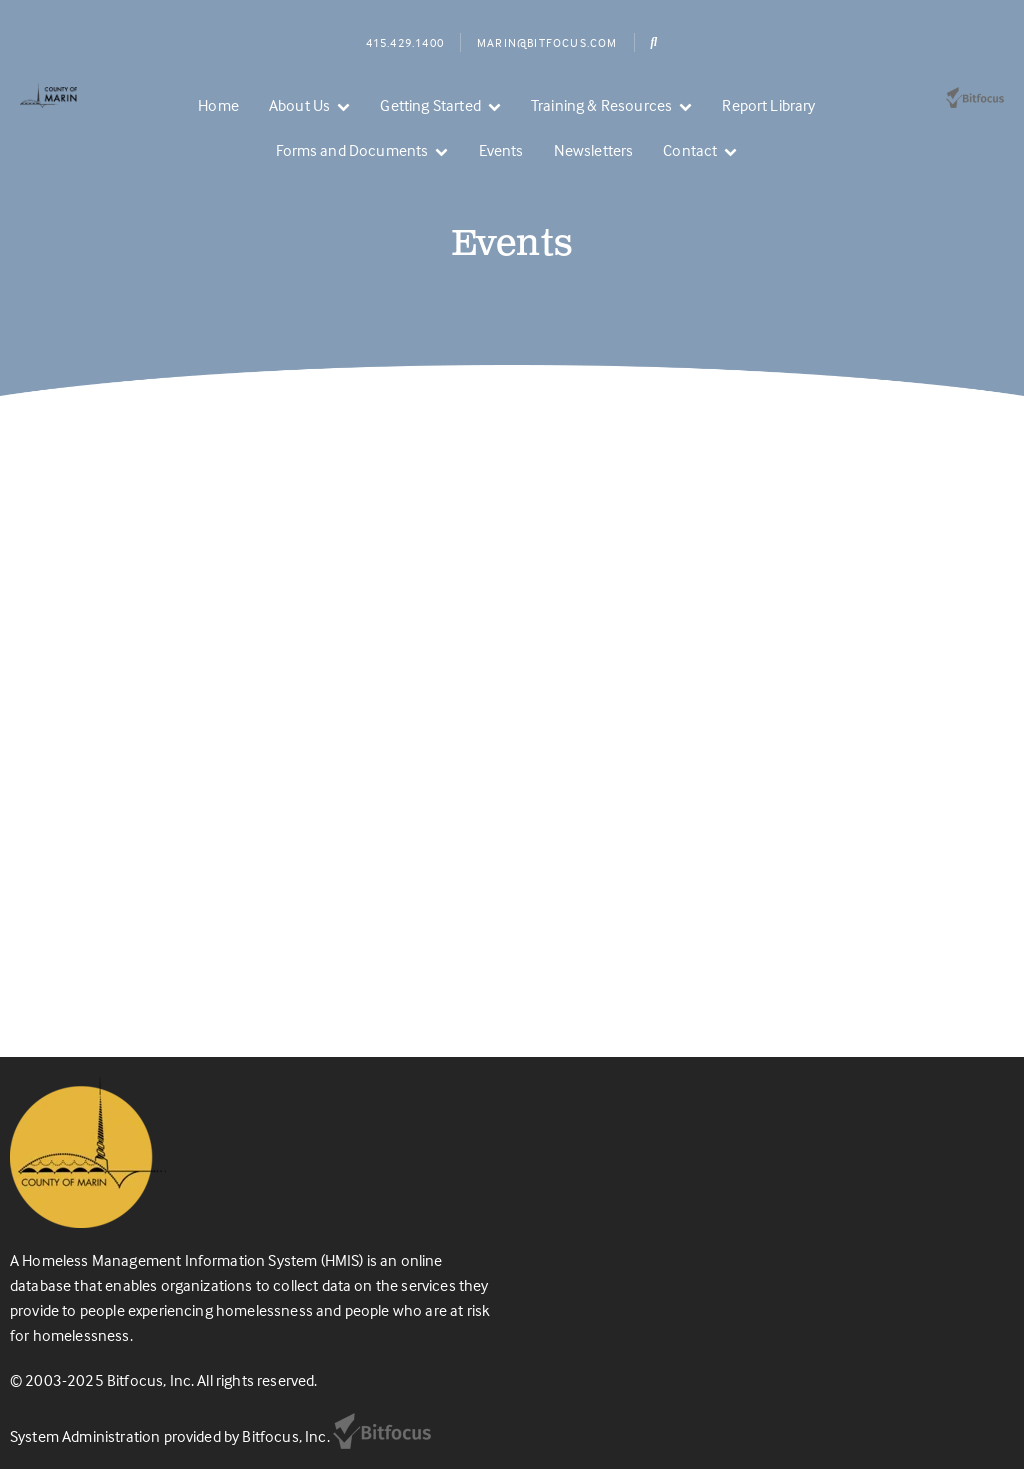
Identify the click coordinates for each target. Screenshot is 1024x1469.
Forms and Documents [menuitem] (352, 150)
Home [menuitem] (218, 105)
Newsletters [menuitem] (594, 150)
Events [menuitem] (501, 150)
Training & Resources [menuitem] (601, 105)
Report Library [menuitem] (768, 105)
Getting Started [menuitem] (430, 105)
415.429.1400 (405, 42)
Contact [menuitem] (690, 150)
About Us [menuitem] (299, 105)
